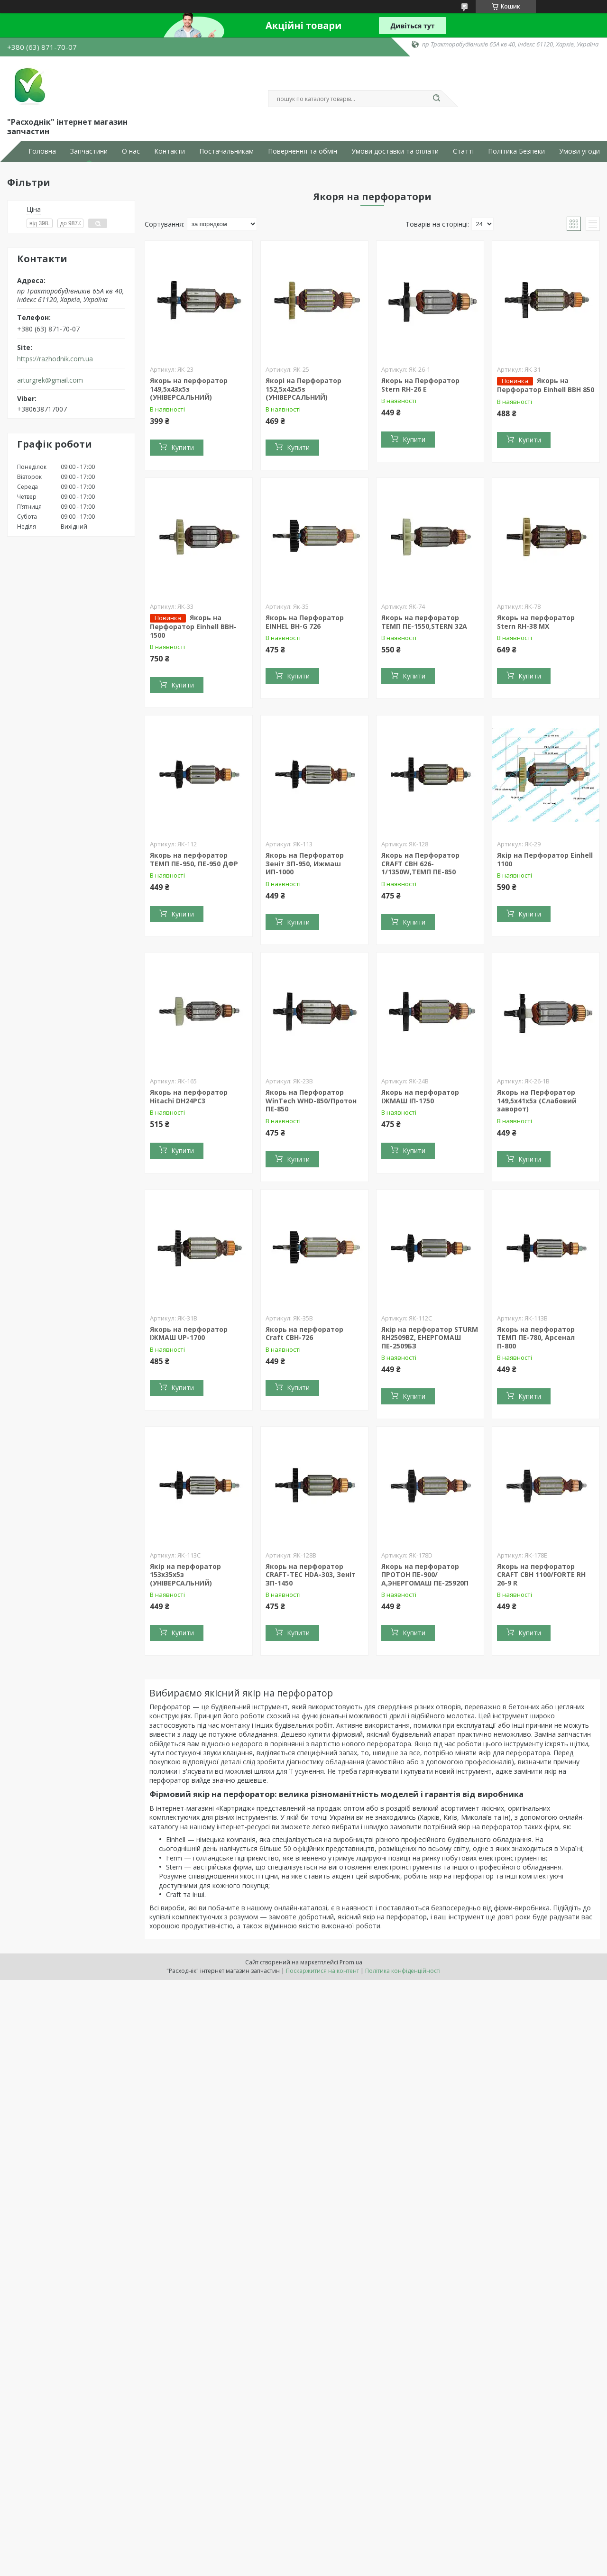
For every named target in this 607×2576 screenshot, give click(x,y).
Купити (182, 447)
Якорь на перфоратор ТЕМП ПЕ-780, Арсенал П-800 (536, 1337)
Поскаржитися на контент (322, 1971)
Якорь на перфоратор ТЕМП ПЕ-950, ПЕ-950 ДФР (194, 859)
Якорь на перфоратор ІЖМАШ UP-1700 (189, 1333)
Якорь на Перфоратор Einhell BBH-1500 (193, 626)
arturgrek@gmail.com (50, 380)
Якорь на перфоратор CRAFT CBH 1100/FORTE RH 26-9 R (541, 1574)
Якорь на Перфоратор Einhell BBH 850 (545, 385)
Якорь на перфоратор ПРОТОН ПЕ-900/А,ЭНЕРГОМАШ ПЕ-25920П (425, 1574)
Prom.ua (351, 1962)
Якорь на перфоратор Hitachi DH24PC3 (189, 1096)
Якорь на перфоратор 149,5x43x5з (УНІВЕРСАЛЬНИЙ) (189, 389)
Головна (42, 151)
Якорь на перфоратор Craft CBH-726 (304, 1333)
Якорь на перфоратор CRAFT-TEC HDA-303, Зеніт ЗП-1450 (311, 1574)
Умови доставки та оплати (395, 151)
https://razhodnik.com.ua (55, 359)
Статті (463, 151)
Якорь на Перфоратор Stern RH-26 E (420, 385)
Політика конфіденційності (403, 1971)
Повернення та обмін (302, 151)
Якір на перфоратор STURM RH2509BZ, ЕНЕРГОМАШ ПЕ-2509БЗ (429, 1337)
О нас (131, 151)
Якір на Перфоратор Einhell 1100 (545, 859)
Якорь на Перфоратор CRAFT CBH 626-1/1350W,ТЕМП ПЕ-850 (420, 863)
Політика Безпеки (516, 151)
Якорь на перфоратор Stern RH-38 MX (536, 622)
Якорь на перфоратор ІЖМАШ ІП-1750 (420, 1096)
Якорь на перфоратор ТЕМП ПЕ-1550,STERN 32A (424, 622)
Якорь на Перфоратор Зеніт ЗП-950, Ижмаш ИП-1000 (305, 863)
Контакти (169, 151)
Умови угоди (579, 151)
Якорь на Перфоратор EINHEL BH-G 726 (305, 622)
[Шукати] (436, 98)
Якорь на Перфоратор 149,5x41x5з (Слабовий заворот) (537, 1100)
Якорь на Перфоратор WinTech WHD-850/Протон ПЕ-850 (311, 1100)
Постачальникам (226, 151)
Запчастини (89, 151)
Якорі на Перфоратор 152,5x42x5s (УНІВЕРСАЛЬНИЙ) (303, 389)
